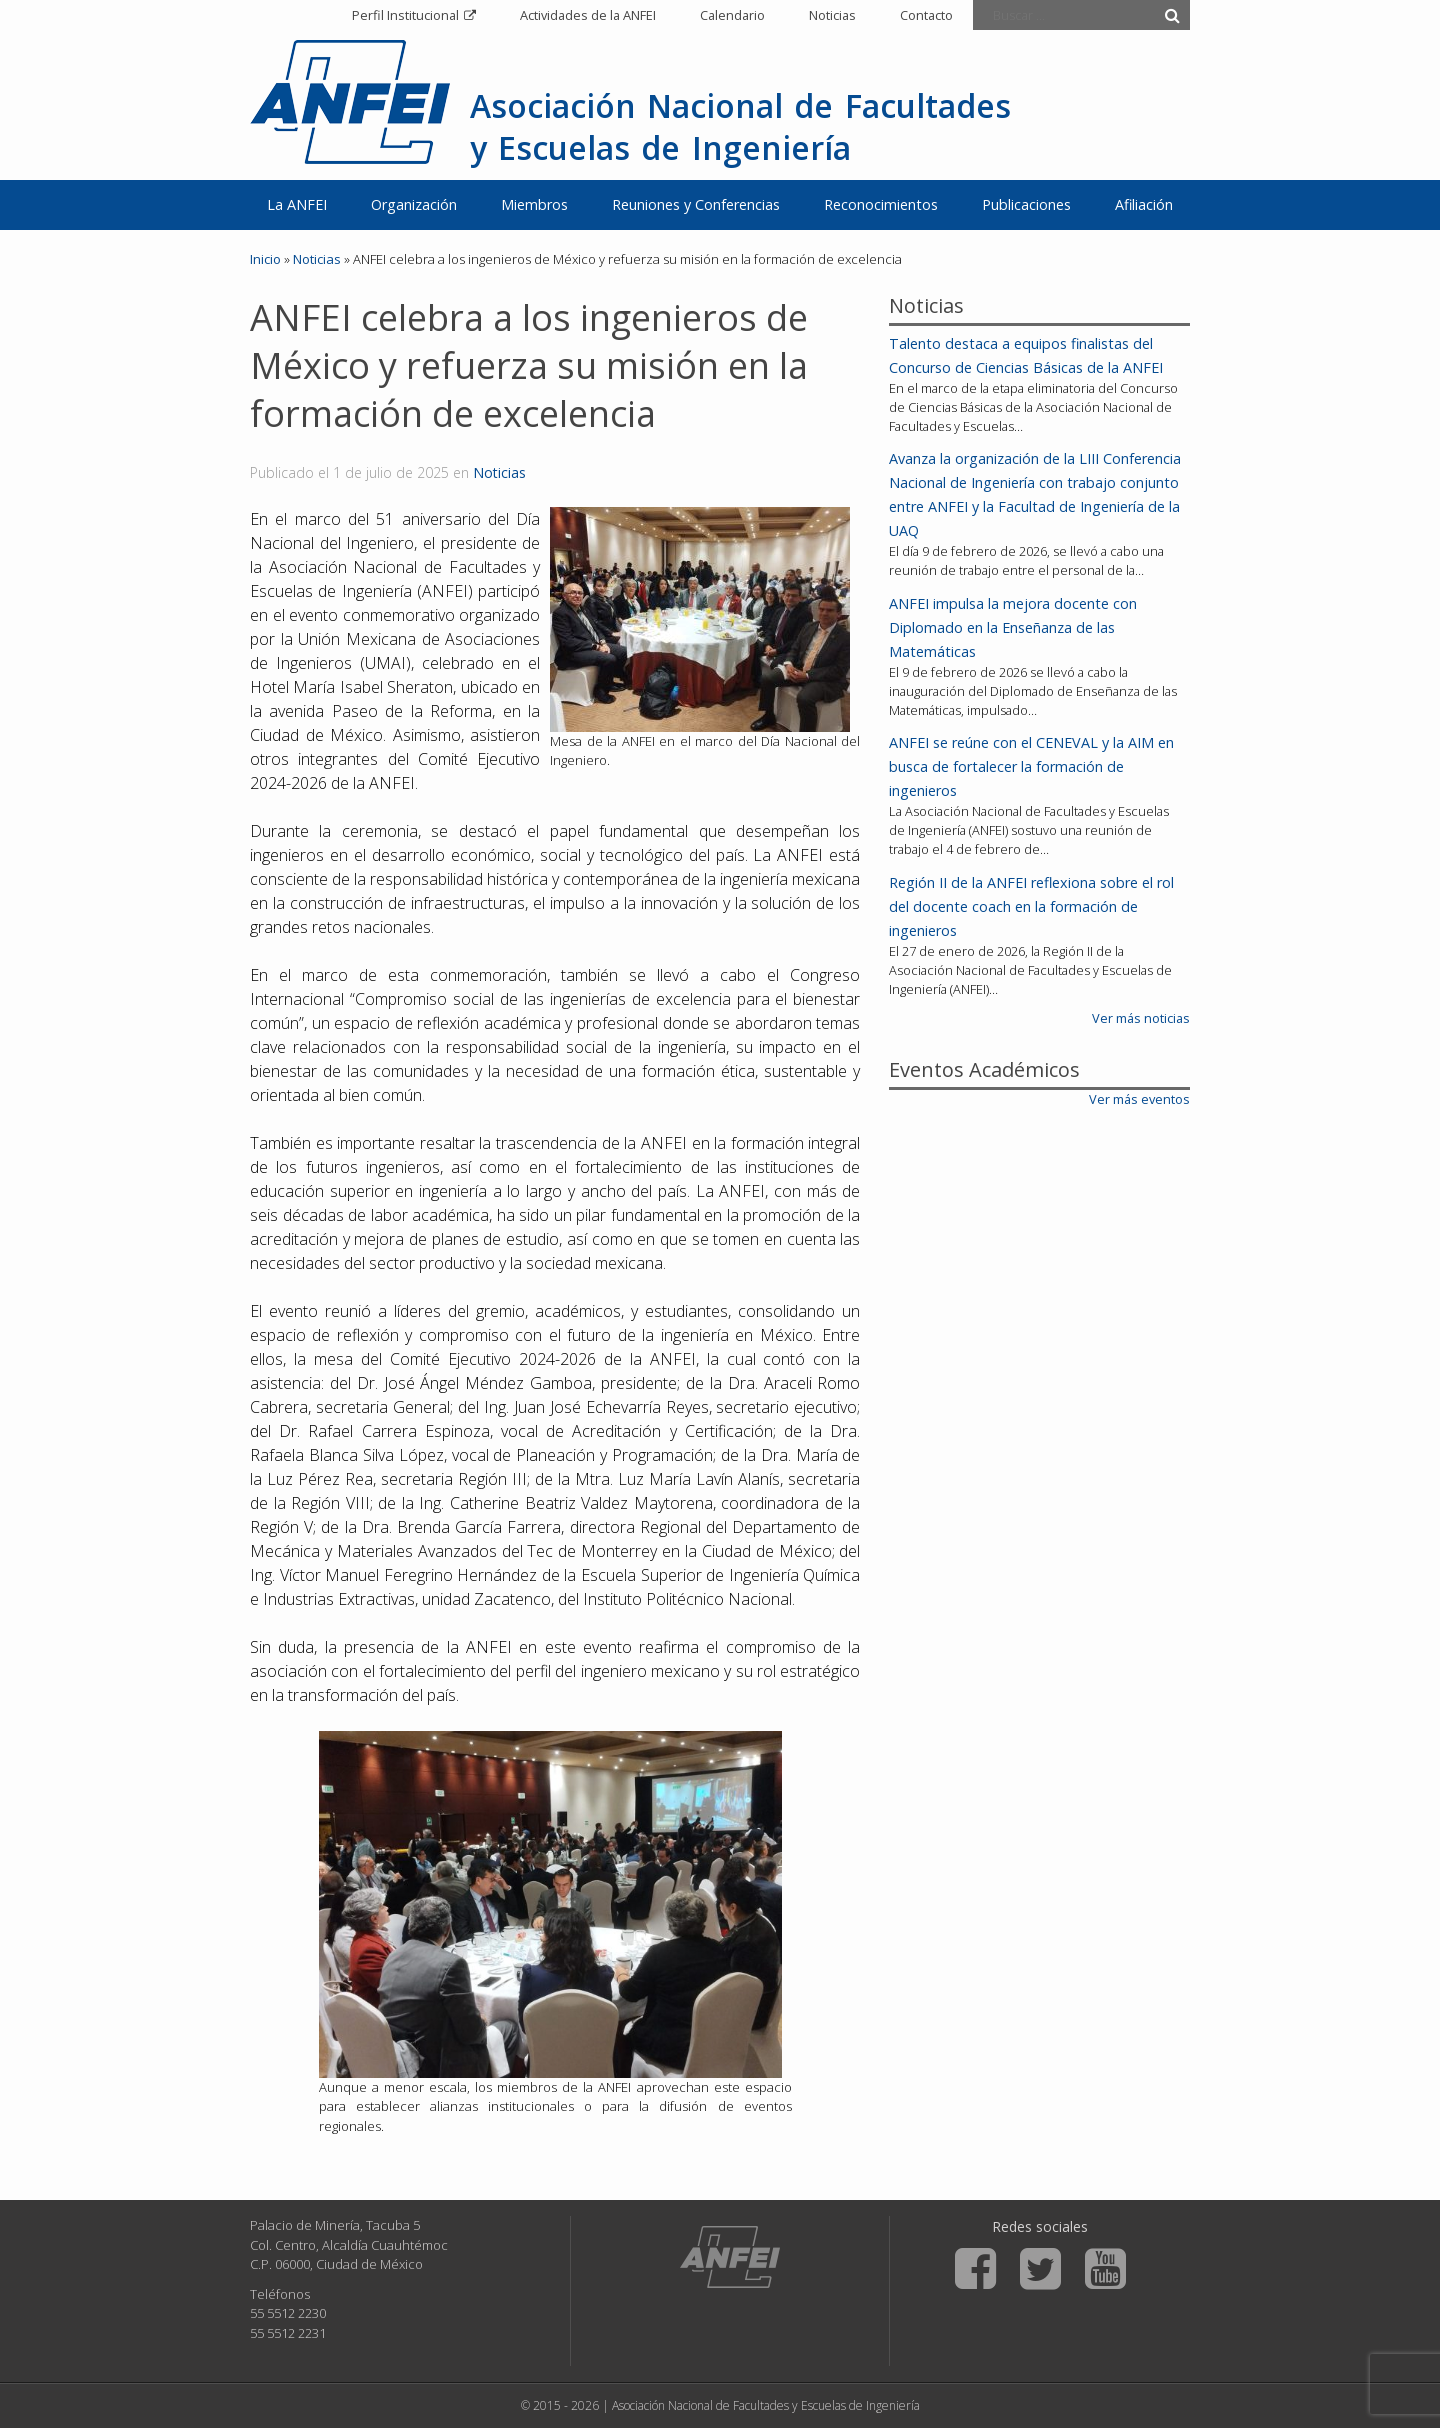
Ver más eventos (1139, 1099)
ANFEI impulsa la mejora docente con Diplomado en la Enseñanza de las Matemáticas (1013, 627)
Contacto (926, 15)
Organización (414, 204)
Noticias (832, 15)
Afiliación (1144, 204)
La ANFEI (297, 204)
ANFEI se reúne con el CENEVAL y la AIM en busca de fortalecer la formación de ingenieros (1031, 766)
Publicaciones (1026, 204)
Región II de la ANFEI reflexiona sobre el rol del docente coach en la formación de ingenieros (1031, 906)
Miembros (534, 204)
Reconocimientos (881, 204)
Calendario (732, 15)
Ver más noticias (1141, 1018)
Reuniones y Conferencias (696, 204)
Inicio (265, 259)
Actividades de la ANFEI (588, 15)
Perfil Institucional (405, 15)
